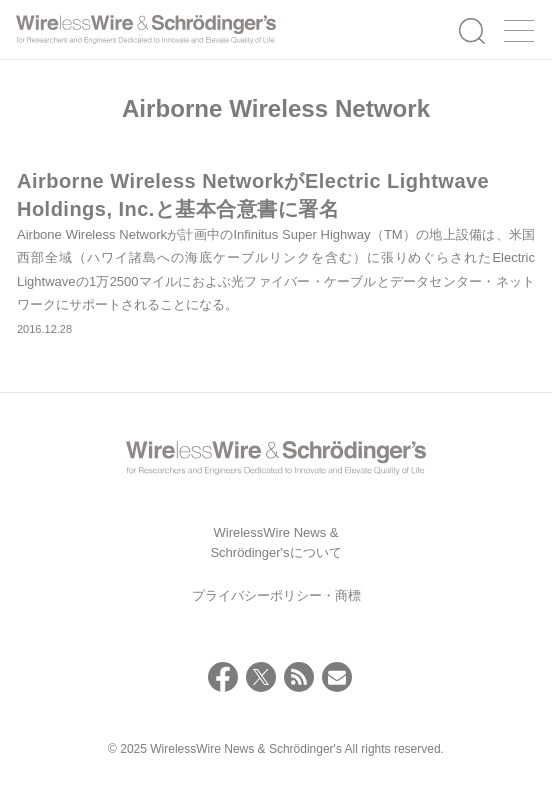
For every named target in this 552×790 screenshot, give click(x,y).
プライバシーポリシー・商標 (276, 595)
